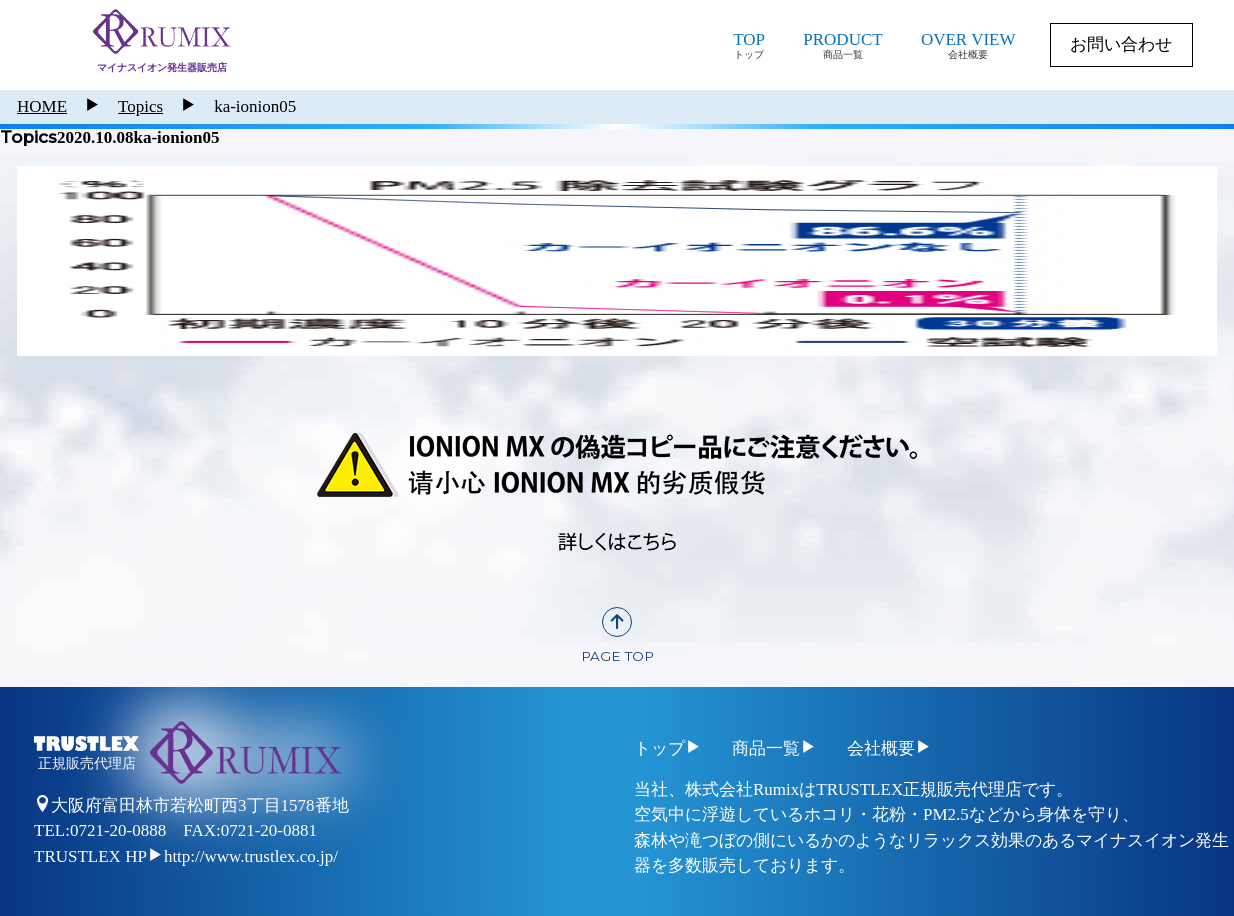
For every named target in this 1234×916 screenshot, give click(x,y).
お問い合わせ (1121, 44)
